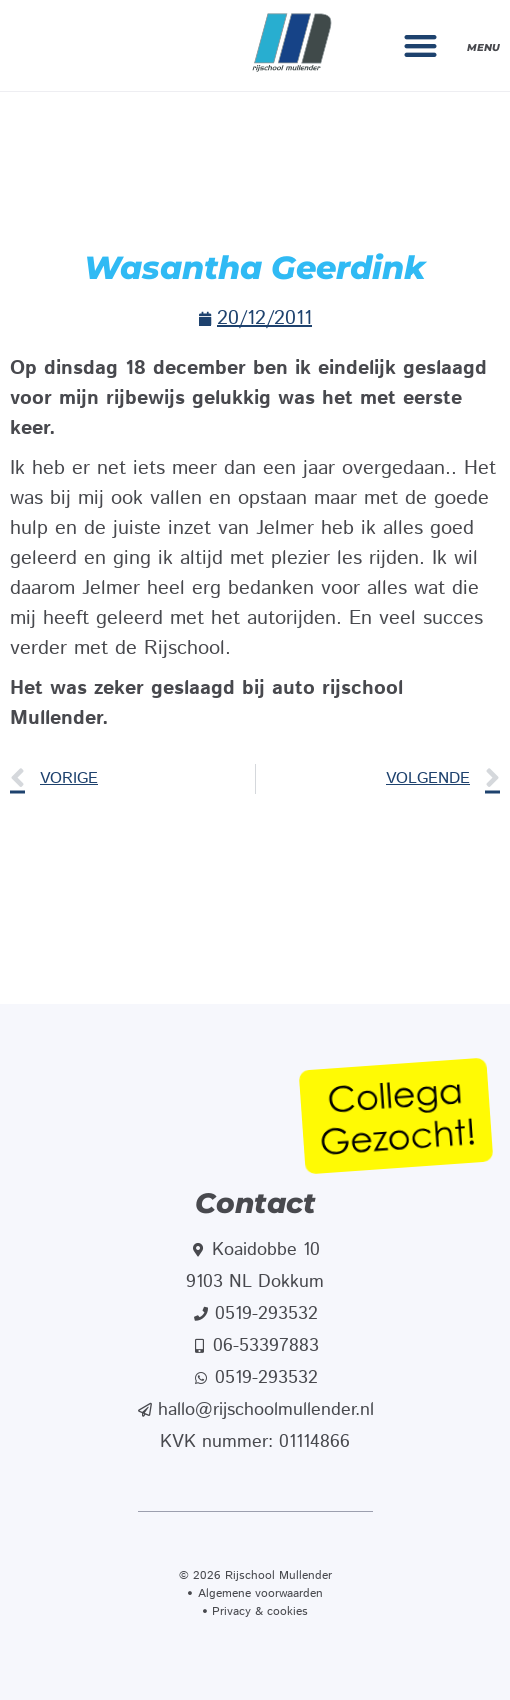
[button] (421, 45)
